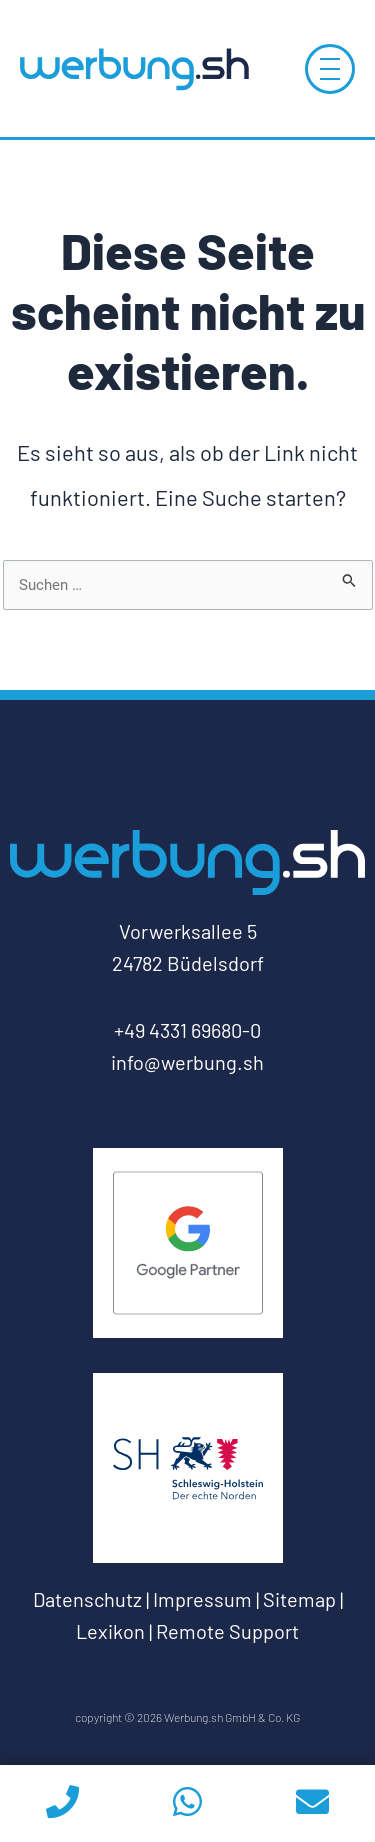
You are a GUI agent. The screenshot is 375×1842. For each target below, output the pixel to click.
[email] (312, 1803)
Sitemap (299, 1599)
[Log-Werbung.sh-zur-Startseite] (134, 68)
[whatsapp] (187, 1803)
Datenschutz (87, 1599)
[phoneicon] (62, 1803)
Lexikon (110, 1631)
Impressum (202, 1599)
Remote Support (227, 1631)
